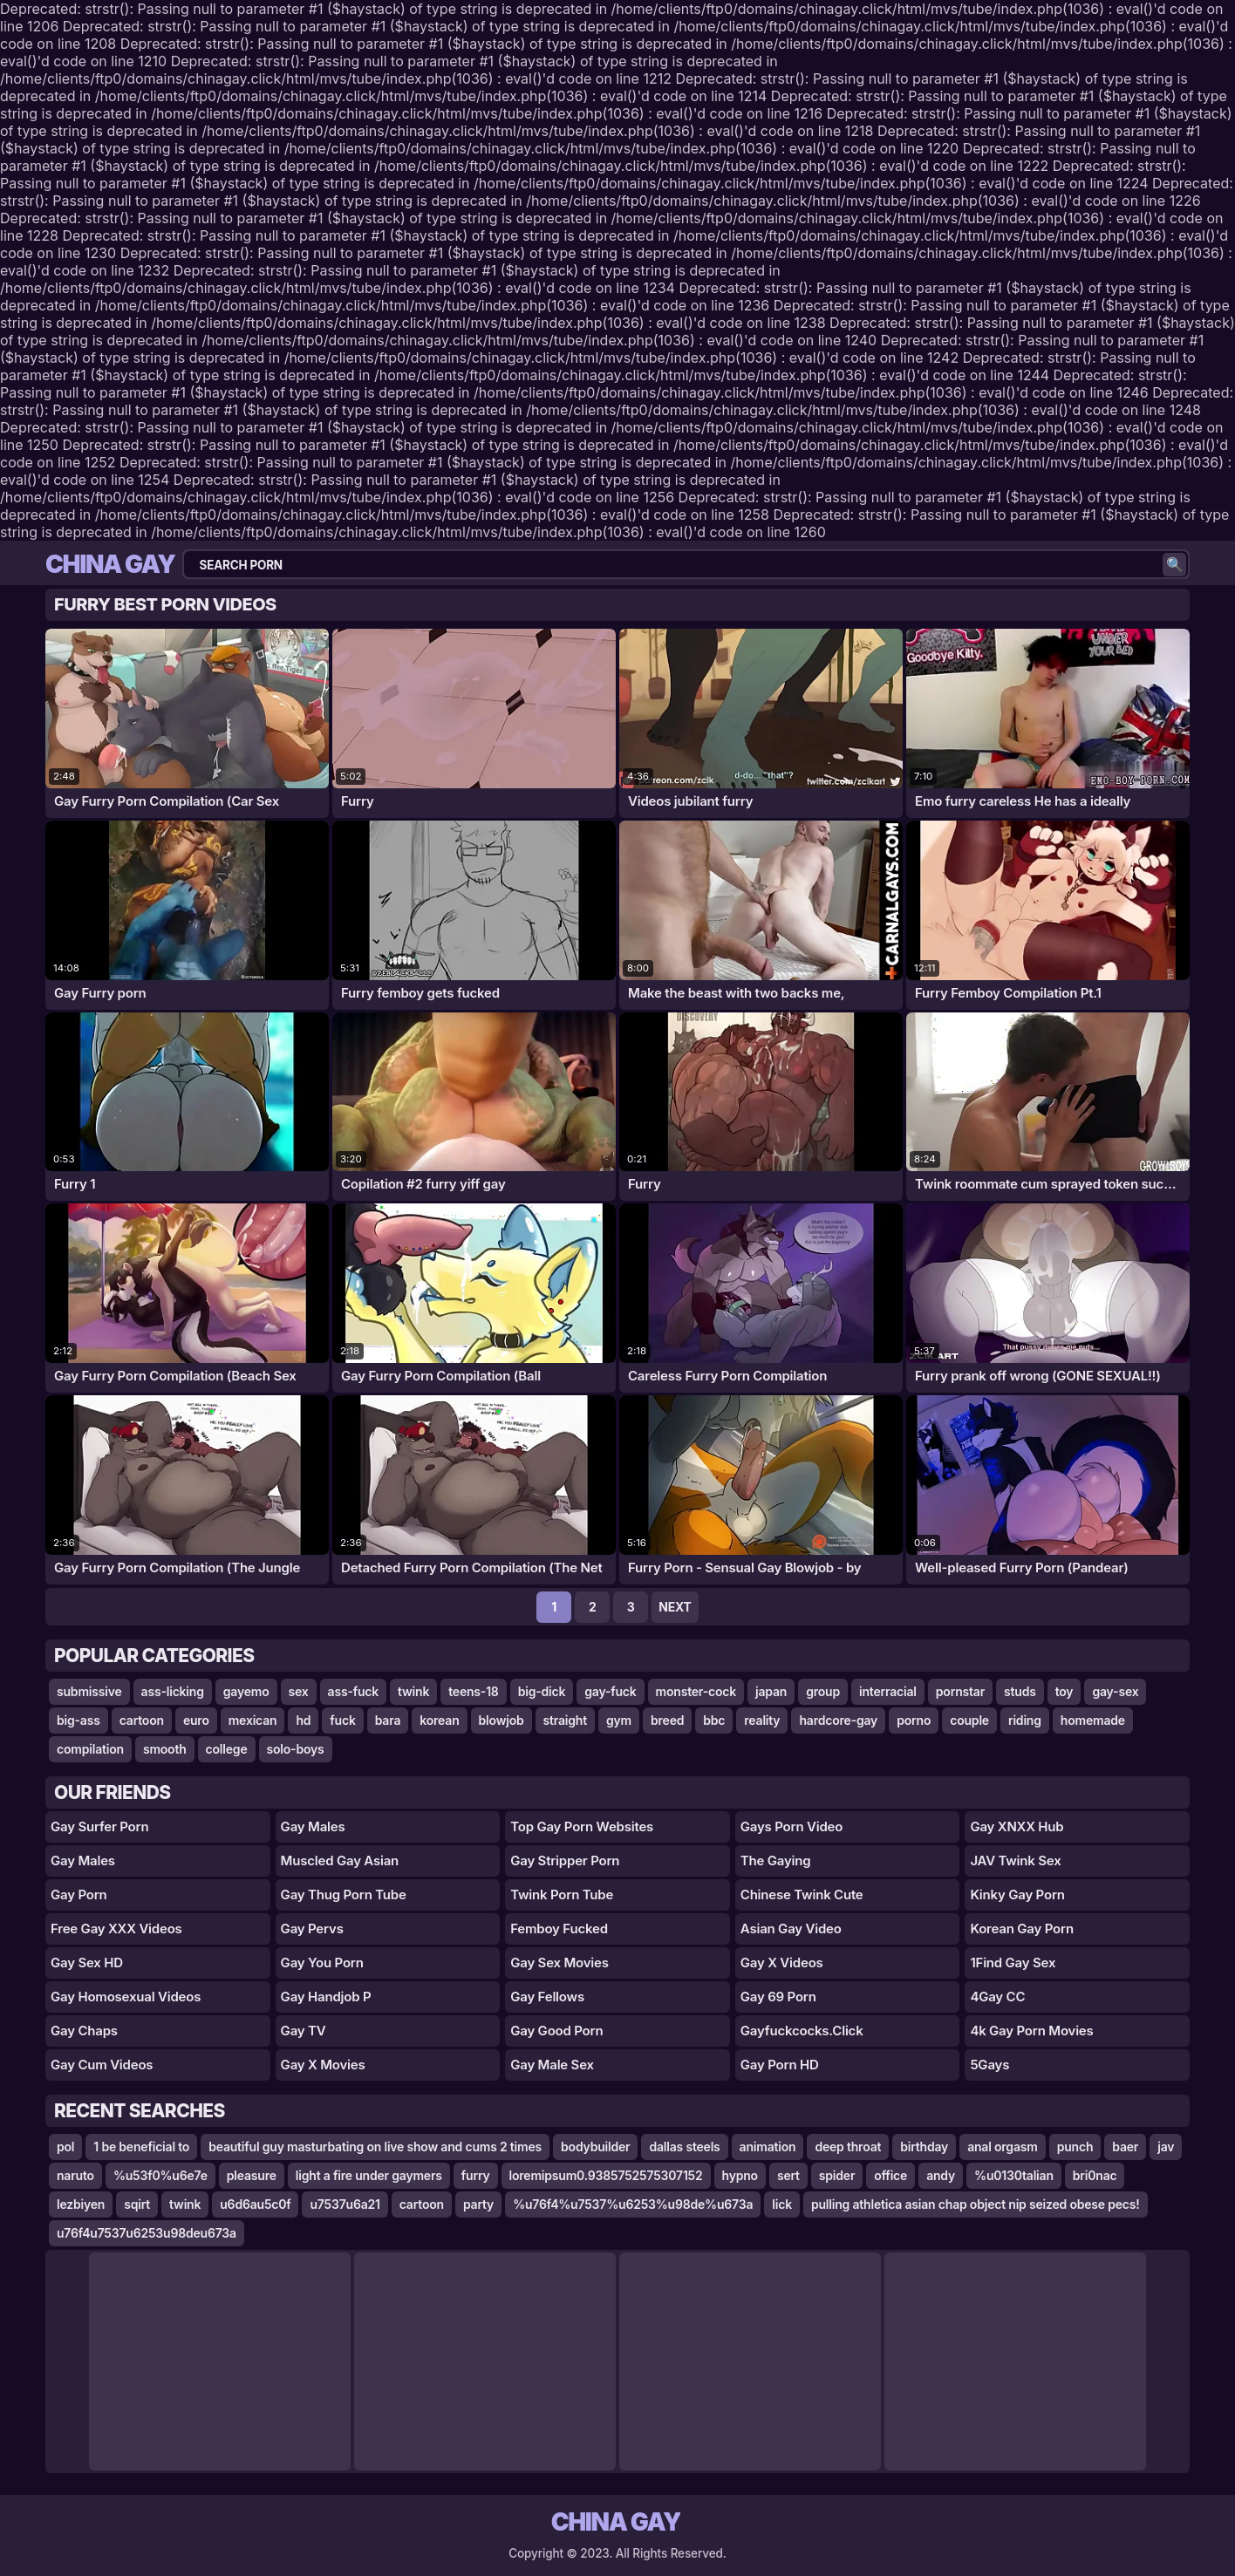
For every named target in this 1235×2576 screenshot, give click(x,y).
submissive (89, 1691)
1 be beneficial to (141, 2146)
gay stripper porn (564, 1860)
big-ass (78, 1720)
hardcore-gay (838, 1720)
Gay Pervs (312, 1928)
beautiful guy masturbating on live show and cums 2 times (375, 2146)
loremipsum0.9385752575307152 (606, 2175)
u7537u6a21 (344, 2204)
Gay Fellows (547, 1996)
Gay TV (303, 2030)
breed (667, 1720)
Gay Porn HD (779, 2064)
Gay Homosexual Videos (126, 1996)
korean (439, 1720)
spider (837, 2175)
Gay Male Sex (552, 2064)
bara (388, 1720)
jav (1165, 2146)
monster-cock (696, 1691)
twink (413, 1691)
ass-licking (172, 1691)
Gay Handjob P (326, 1996)
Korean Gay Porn (1022, 1928)
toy (1064, 1691)
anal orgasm (1002, 2146)
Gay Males (83, 1860)
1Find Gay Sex (1012, 1962)
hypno (740, 2175)
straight (565, 1720)
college (227, 1748)
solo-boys (295, 1748)
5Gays (989, 2064)
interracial (888, 1691)
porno (914, 1720)
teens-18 (473, 1691)
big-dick (542, 1691)
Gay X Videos (781, 1962)
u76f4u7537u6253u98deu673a (146, 2232)
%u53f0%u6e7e (160, 2175)
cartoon (141, 1720)
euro (196, 1720)
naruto (75, 2175)
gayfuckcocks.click (801, 2030)
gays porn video (791, 1826)
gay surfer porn (99, 1826)
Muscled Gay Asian (340, 1860)
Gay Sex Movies (559, 1962)
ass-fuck (353, 1691)
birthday (924, 2146)
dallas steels (684, 2146)
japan (771, 1691)
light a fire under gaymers (369, 2175)
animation (768, 2146)
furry (475, 2175)
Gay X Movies (323, 2064)
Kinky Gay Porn (1017, 1894)
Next (675, 1606)
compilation (90, 1748)
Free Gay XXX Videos (116, 1928)
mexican (253, 1720)
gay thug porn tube (343, 1894)
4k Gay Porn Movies (1031, 2030)
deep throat (848, 2146)
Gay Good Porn (556, 2030)
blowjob (501, 1720)
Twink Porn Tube (561, 1894)
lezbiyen (81, 2204)
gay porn (79, 1894)
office (890, 2175)
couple (969, 1720)
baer (1125, 2146)
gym (618, 1720)
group (823, 1691)
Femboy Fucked (559, 1928)
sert (788, 2175)
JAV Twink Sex (1015, 1860)
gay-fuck (610, 1691)
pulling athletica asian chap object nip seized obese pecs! (975, 2204)
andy (940, 2175)
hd (303, 1720)
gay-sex (1115, 1691)
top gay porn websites (581, 1826)
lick (782, 2204)
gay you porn (322, 1962)
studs (1020, 1691)
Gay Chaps (84, 2030)
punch (1075, 2146)
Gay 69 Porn (778, 1996)
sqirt (137, 2204)
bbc (714, 1720)
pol (65, 2146)
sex (299, 1691)
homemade (1093, 1720)
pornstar (960, 1691)
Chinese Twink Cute (801, 1894)
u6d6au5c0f (255, 2204)
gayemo (246, 1691)
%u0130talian (1014, 2175)
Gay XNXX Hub (1016, 1826)
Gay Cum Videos (102, 2064)
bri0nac (1095, 2175)
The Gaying (775, 1860)
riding (1024, 1720)
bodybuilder (595, 2146)
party (478, 2204)
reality (762, 1720)
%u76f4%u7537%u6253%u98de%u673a (633, 2204)
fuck (342, 1720)
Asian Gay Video (791, 1928)
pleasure (251, 2175)
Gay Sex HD (87, 1962)
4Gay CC (997, 1996)
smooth (165, 1748)
